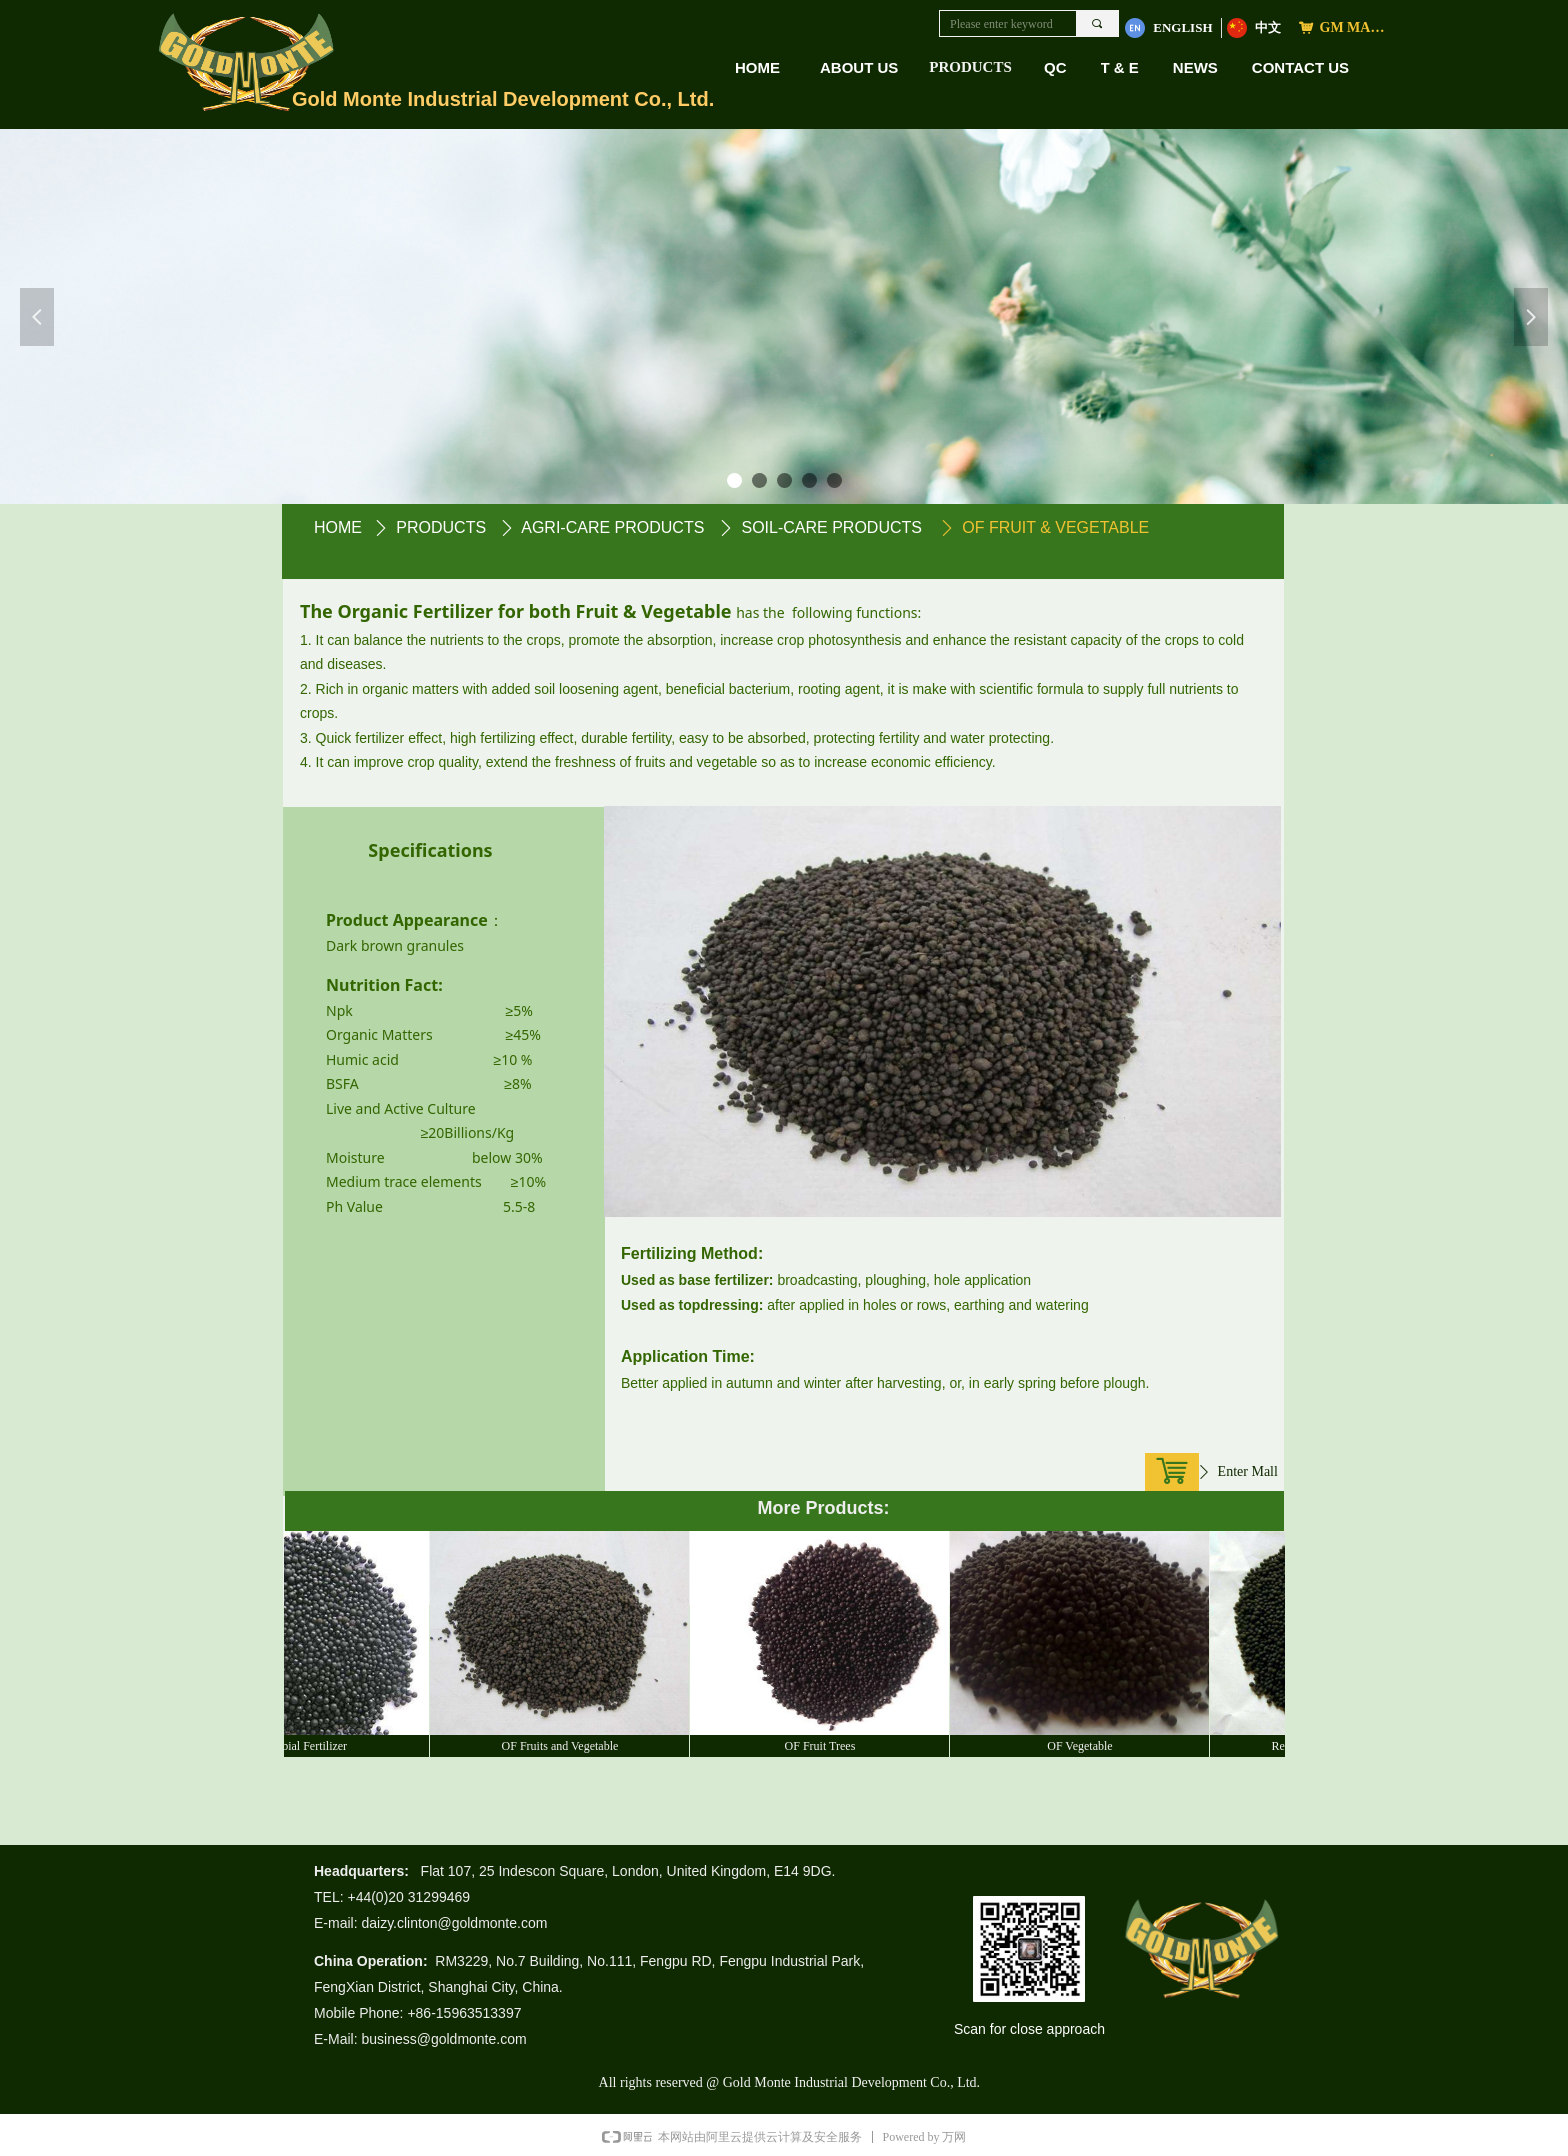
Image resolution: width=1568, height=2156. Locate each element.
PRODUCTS (970, 67)
